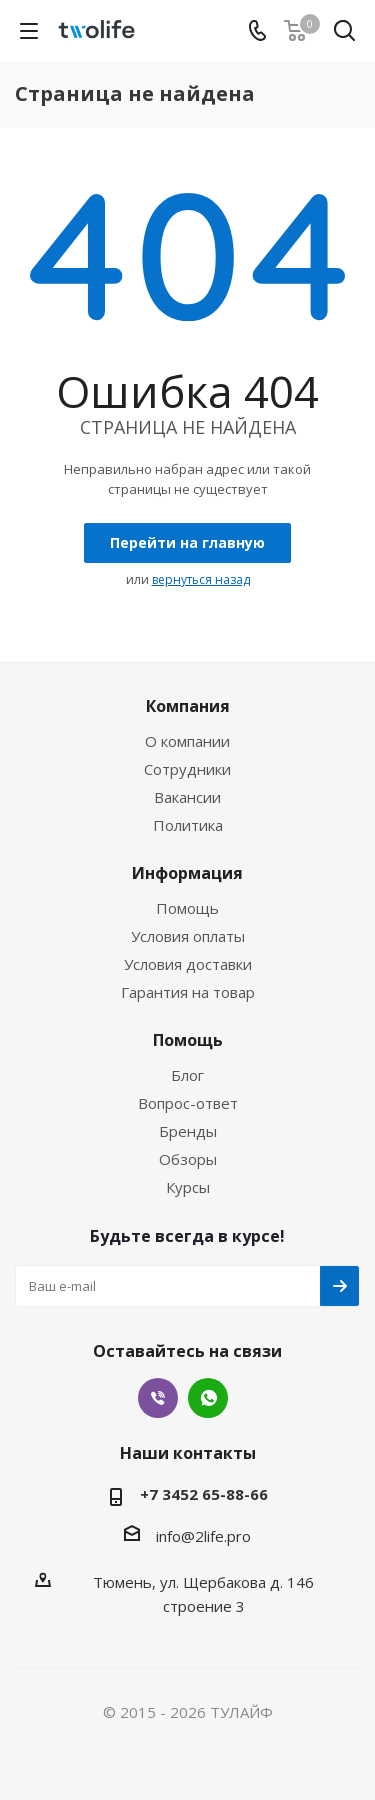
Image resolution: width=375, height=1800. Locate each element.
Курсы (188, 1187)
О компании (187, 741)
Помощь (187, 908)
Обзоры (188, 1159)
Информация (187, 873)
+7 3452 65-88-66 (204, 1494)
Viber (158, 1398)
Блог (187, 1075)
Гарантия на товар (188, 992)
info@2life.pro (203, 1536)
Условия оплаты (188, 936)
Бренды (188, 1131)
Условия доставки (188, 964)
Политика (188, 825)
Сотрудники (187, 769)
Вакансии (187, 797)
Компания (188, 706)
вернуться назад (201, 579)
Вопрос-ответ (188, 1103)
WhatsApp (208, 1398)
